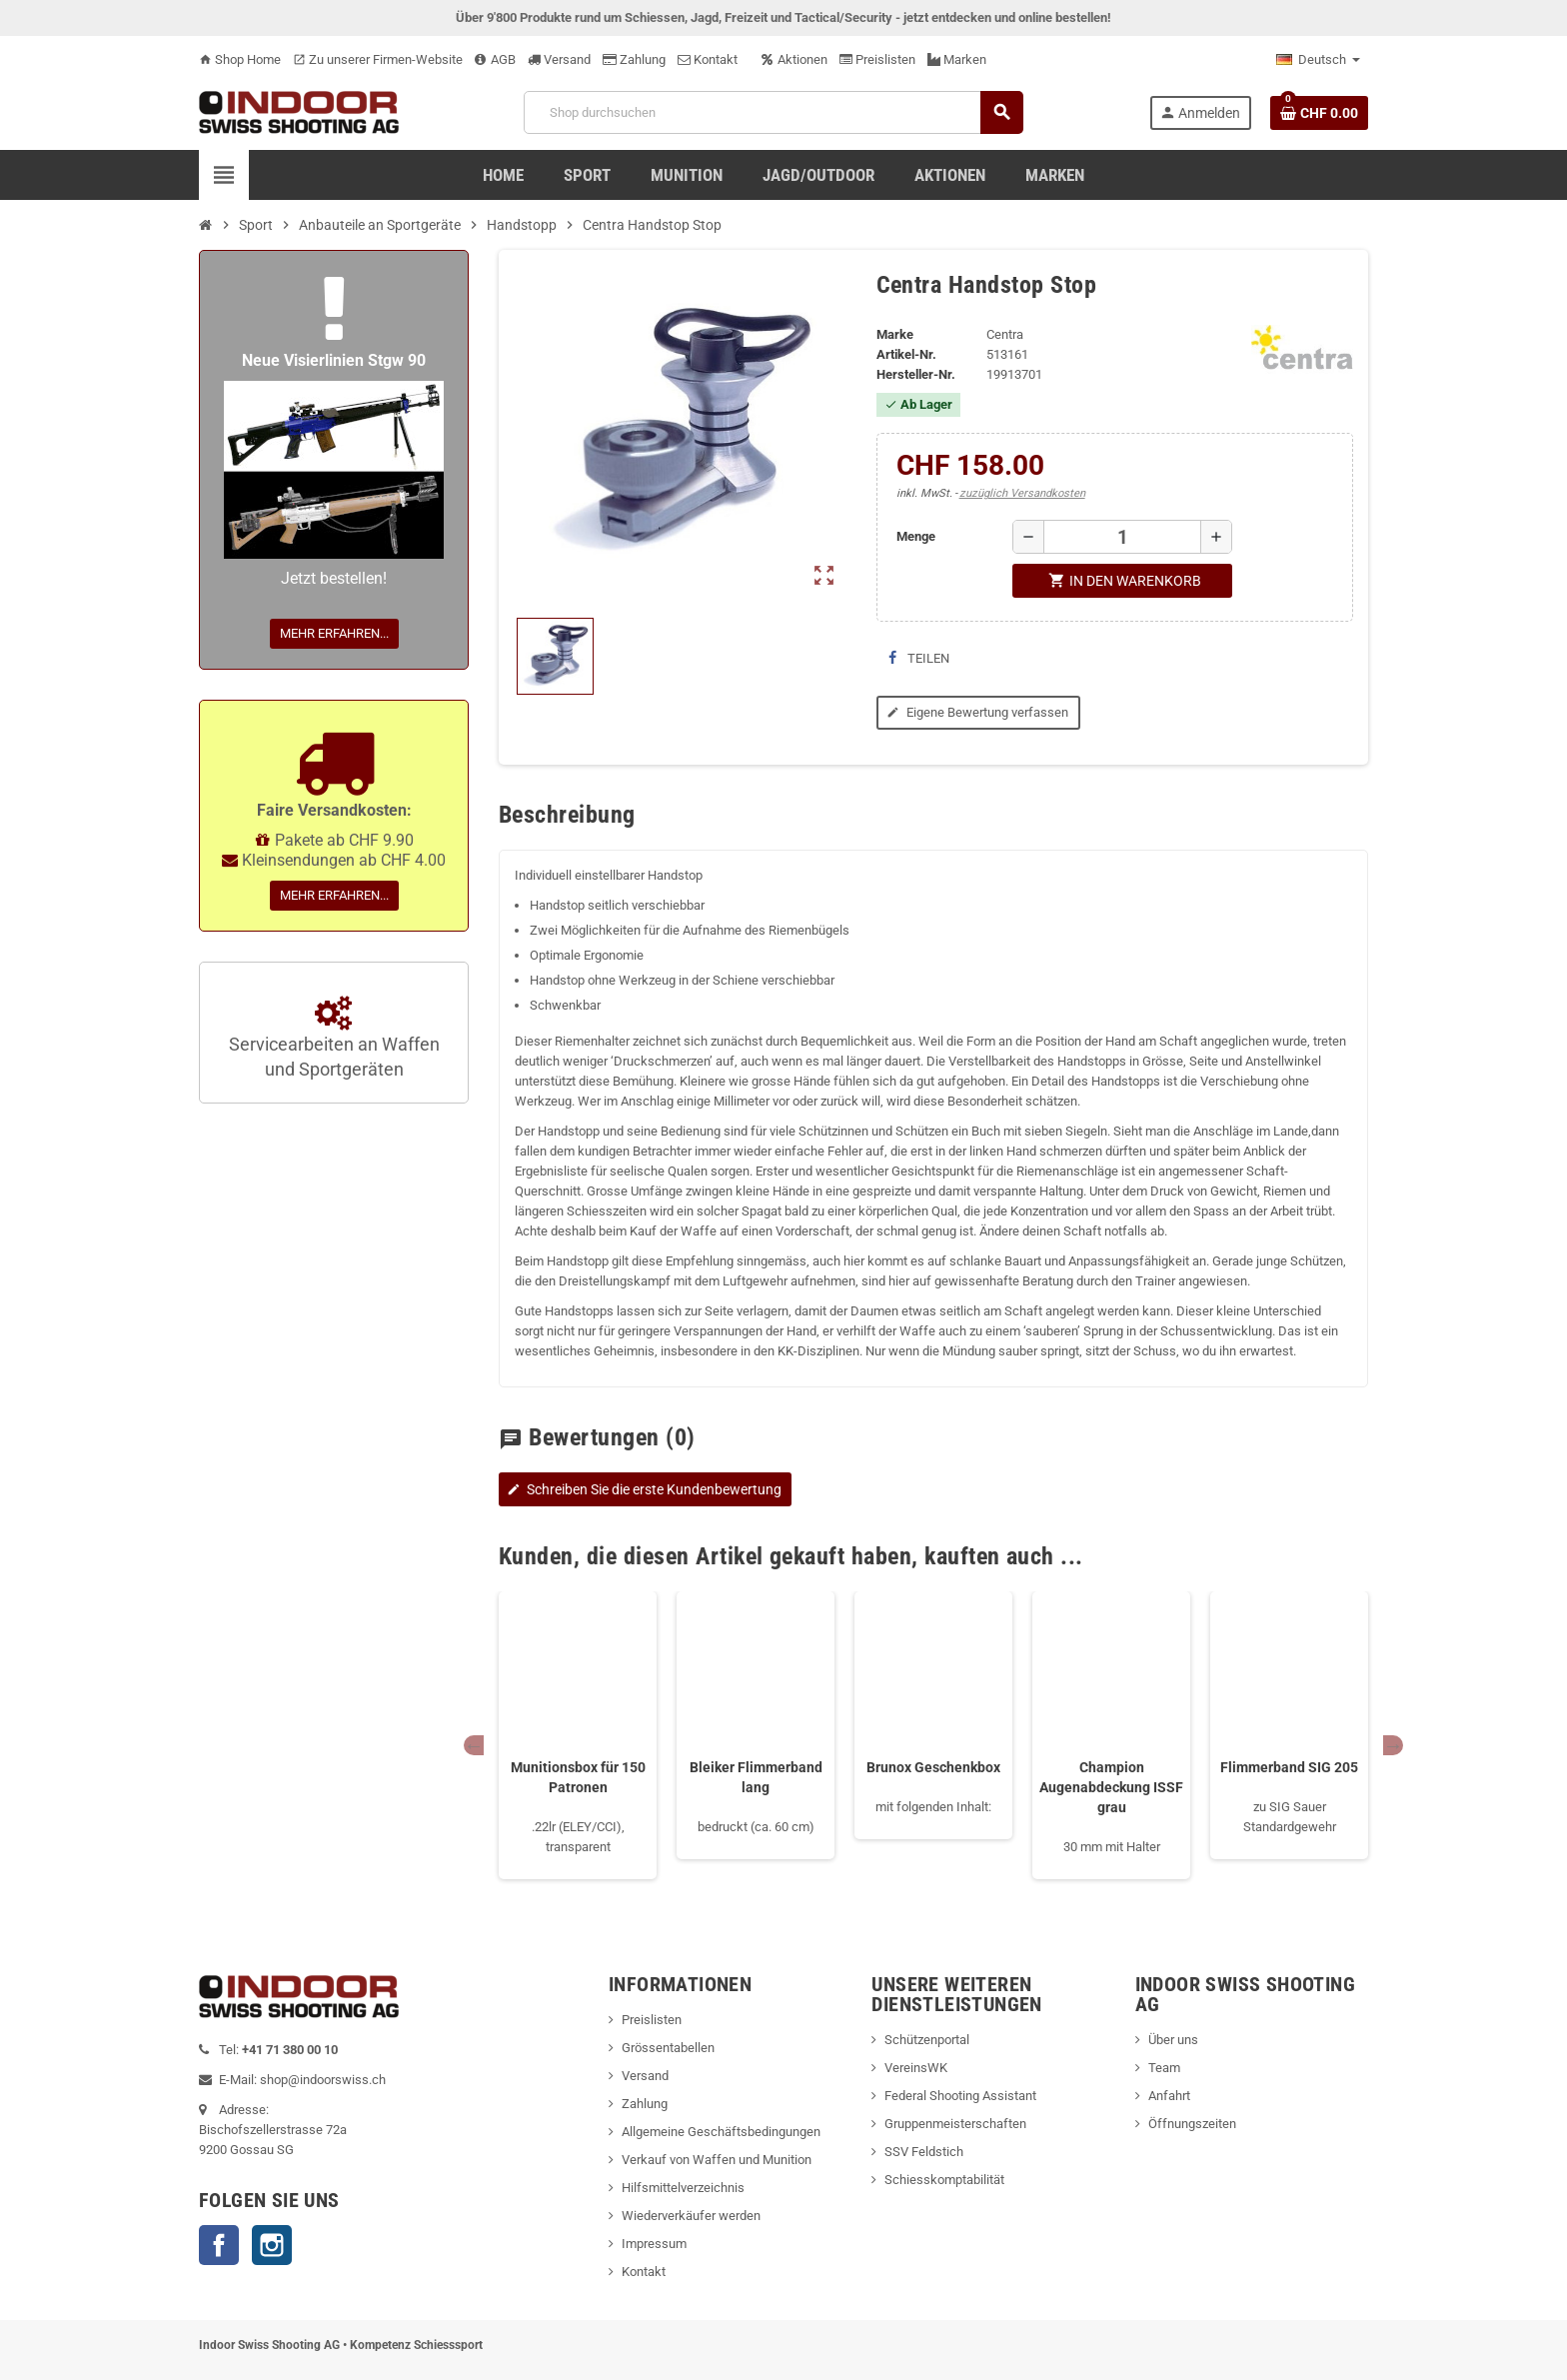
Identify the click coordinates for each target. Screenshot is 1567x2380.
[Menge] (1122, 537)
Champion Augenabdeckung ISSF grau (1111, 1787)
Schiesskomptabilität (944, 2179)
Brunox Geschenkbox (933, 1767)
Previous (474, 1745)
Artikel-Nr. (906, 354)
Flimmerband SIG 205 (1289, 1767)
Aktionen (794, 59)
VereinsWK (915, 2067)
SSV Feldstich (923, 2151)
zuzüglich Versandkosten (1022, 493)
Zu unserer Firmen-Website (378, 59)
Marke (894, 334)
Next (1393, 1745)
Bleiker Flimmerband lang (756, 1777)
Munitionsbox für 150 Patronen (578, 1777)
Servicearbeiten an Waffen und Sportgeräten (334, 1039)
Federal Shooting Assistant (960, 2095)
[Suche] (773, 112)
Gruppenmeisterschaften (955, 2123)
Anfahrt (1169, 2095)
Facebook (219, 2245)
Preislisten (877, 59)
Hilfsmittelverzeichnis (683, 2187)
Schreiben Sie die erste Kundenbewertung (643, 1489)
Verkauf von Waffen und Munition (716, 2159)
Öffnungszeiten (1192, 2123)
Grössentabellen (668, 2047)
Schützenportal (926, 2039)
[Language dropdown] (1318, 60)
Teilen (918, 658)
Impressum (654, 2243)
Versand (559, 59)
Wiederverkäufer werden (691, 2215)
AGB (495, 59)
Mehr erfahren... (334, 633)
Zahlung (634, 59)
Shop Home (240, 59)
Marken (956, 59)
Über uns (1173, 2039)
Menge (915, 536)
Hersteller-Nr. (915, 374)
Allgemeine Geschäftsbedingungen (721, 2131)
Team (1164, 2067)
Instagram (272, 2245)
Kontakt (708, 59)
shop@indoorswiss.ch (323, 2079)
